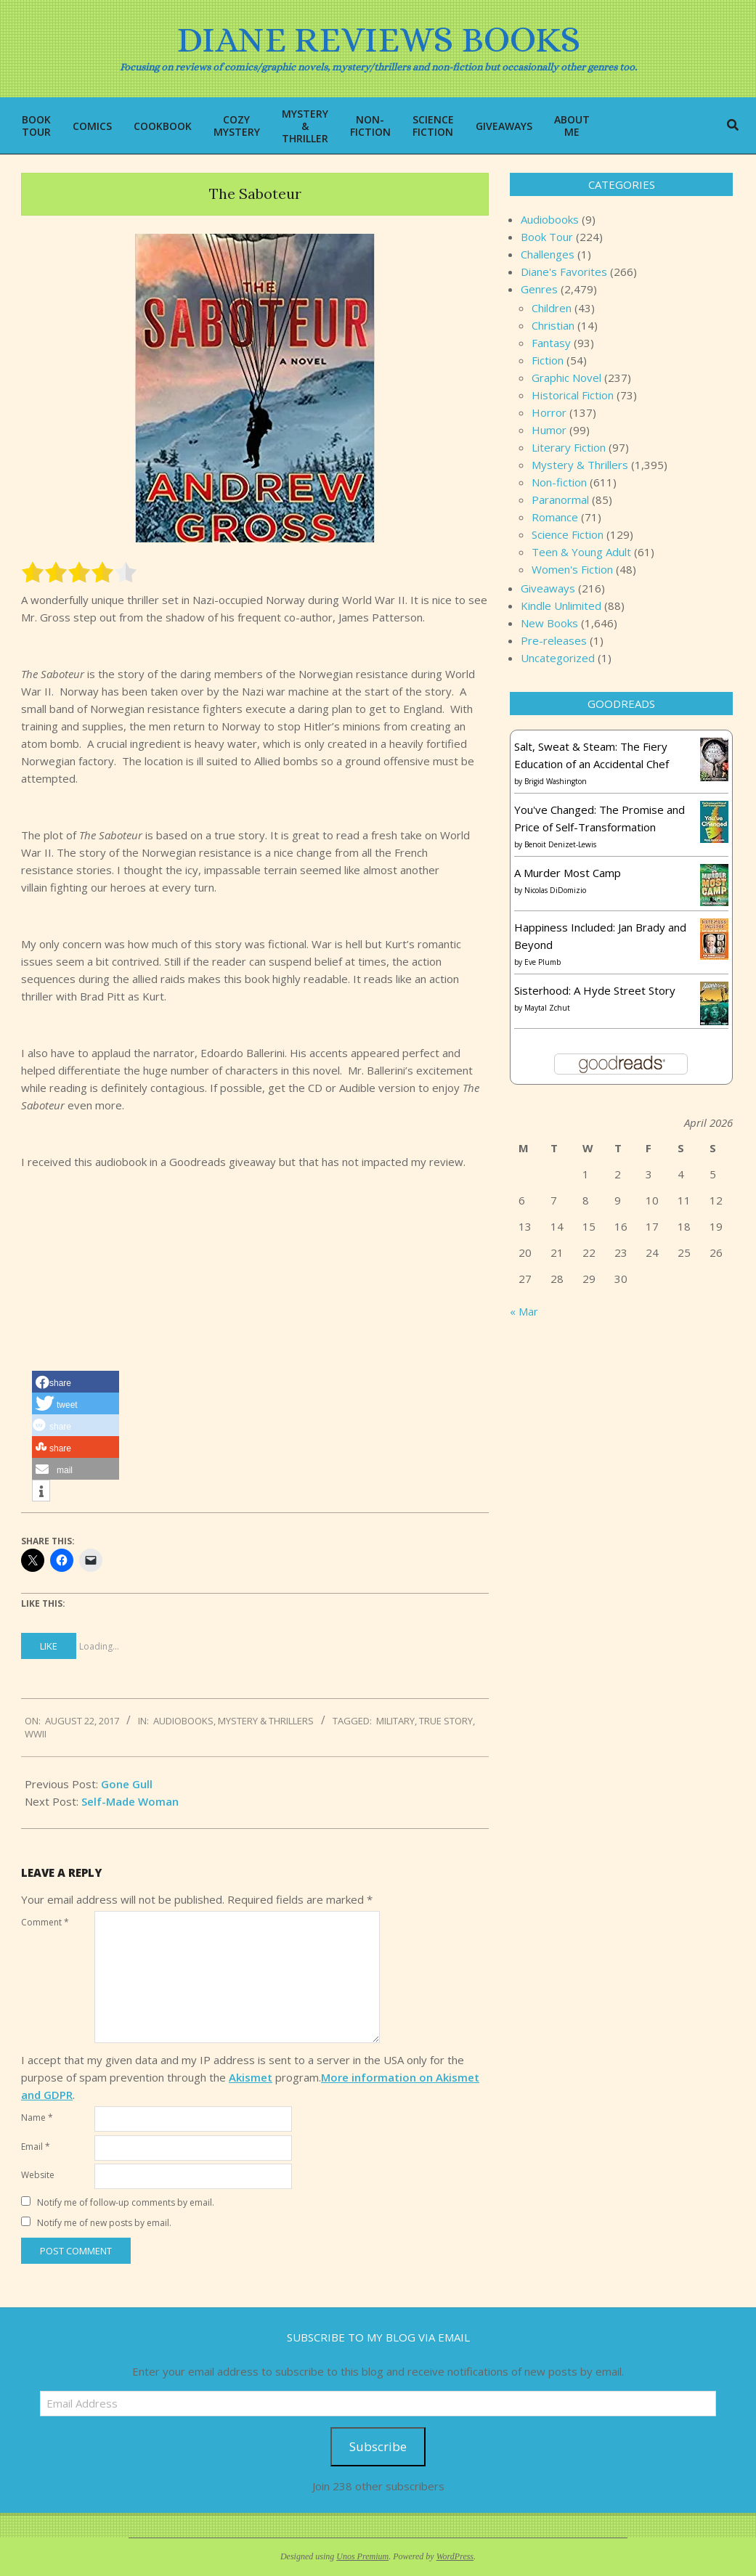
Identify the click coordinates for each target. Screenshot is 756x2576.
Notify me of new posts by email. (104, 2223)
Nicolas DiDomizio (555, 890)
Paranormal (560, 499)
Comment (45, 1922)
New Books (549, 623)
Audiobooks (183, 1720)
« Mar (524, 1311)
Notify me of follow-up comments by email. (125, 2202)
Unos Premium (362, 2556)
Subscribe (378, 2446)
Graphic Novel (566, 377)
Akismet (250, 2077)
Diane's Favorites (564, 271)
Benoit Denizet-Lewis (560, 844)
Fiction (548, 360)
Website (37, 2175)
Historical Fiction (573, 395)
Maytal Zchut (547, 1008)
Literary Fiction (569, 447)
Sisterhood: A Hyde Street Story (594, 990)
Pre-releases (554, 640)
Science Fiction (567, 534)
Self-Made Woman (130, 1801)
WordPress (454, 2556)
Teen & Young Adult (581, 552)
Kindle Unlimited (561, 605)
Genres (539, 289)
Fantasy (551, 342)
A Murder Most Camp (567, 872)
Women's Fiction (572, 569)
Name (37, 2117)
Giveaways (548, 588)
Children (552, 308)
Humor (549, 430)
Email (35, 2146)
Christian (553, 325)
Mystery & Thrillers (266, 1720)
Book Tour (547, 236)
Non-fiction (559, 482)
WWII (35, 1733)
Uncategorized (558, 658)
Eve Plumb (542, 962)
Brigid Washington (555, 781)
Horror (549, 412)
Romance (555, 517)
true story (446, 1720)
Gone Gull (127, 1784)
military (395, 1720)
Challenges (547, 254)
